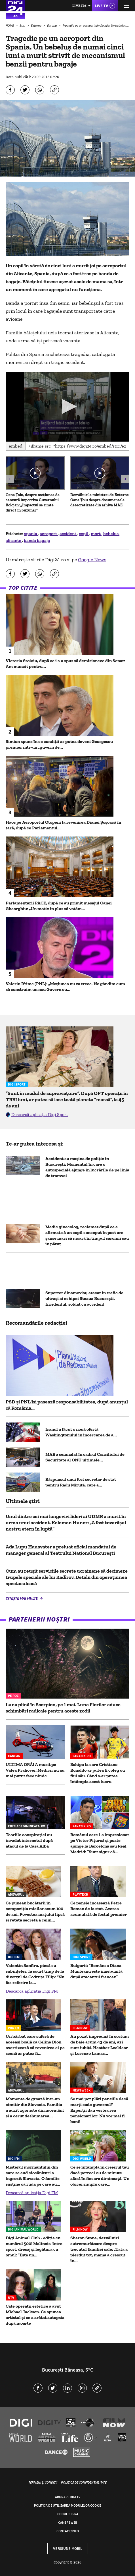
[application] (67, 407)
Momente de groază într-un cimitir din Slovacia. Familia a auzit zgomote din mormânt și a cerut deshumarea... (35, 2107)
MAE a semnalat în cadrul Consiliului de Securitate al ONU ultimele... (85, 1457)
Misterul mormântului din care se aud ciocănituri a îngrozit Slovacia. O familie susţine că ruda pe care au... (33, 2175)
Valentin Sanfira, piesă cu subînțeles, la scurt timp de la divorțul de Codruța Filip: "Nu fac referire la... (35, 1974)
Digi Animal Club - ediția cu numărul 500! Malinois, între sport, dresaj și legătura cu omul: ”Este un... (34, 2246)
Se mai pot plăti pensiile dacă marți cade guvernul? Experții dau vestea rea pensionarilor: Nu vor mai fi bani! (99, 2110)
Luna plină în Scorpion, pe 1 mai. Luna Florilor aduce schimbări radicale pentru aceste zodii (63, 1707)
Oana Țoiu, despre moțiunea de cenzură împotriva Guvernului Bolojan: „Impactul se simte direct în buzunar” (33, 502)
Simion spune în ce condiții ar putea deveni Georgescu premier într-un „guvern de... (59, 744)
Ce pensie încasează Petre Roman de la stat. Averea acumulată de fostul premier (98, 1908)
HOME (10, 25)
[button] (68, 406)
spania (31, 533)
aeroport (49, 533)
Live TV (101, 5)
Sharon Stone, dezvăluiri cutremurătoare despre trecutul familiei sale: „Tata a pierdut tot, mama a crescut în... (99, 2249)
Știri (23, 25)
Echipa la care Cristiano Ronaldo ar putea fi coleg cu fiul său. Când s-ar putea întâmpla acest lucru (97, 1773)
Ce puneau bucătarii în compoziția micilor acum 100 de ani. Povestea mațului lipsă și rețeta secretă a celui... (35, 1911)
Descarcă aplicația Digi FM (32, 1991)
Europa (52, 25)
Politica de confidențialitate (84, 2482)
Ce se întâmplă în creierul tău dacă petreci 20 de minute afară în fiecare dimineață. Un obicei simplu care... (99, 2175)
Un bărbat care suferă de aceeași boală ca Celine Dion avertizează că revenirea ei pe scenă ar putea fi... (35, 2045)
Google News (92, 559)
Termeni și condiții (42, 2482)
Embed (15, 446)
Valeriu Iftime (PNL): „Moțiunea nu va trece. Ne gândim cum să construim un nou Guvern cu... (65, 986)
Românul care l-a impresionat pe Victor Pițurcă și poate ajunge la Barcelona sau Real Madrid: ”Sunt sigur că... (99, 1843)
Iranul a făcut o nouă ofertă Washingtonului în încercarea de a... (81, 1432)
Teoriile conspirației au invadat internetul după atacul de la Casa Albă (29, 1840)
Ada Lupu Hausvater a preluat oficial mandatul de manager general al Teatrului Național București (61, 1550)
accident (68, 533)
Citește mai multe (22, 1598)
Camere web (67, 2522)
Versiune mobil (67, 2548)
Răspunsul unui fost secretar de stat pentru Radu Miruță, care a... (80, 1482)
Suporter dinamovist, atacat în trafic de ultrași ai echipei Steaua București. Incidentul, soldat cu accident (84, 1298)
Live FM (79, 5)
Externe (36, 25)
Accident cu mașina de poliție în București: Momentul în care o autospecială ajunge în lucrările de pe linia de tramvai (87, 1167)
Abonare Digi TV (67, 2497)
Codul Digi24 (67, 2514)
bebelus (111, 533)
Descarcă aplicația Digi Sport (39, 1114)
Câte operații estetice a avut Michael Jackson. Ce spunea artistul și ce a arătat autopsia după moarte (35, 2314)
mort (96, 533)
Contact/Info (67, 2531)
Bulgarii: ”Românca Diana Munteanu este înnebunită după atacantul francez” (96, 1971)
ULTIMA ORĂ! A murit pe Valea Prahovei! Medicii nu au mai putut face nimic (35, 1770)
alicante (14, 540)
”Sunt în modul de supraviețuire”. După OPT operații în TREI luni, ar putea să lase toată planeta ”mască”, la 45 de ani (67, 1099)
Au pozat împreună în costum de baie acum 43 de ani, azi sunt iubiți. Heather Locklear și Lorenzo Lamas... (99, 2045)
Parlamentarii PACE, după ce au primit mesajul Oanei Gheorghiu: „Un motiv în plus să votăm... (59, 905)
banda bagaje (37, 540)
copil (84, 533)
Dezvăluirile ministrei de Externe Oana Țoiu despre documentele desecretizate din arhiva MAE (99, 500)
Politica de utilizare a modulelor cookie (67, 2505)
